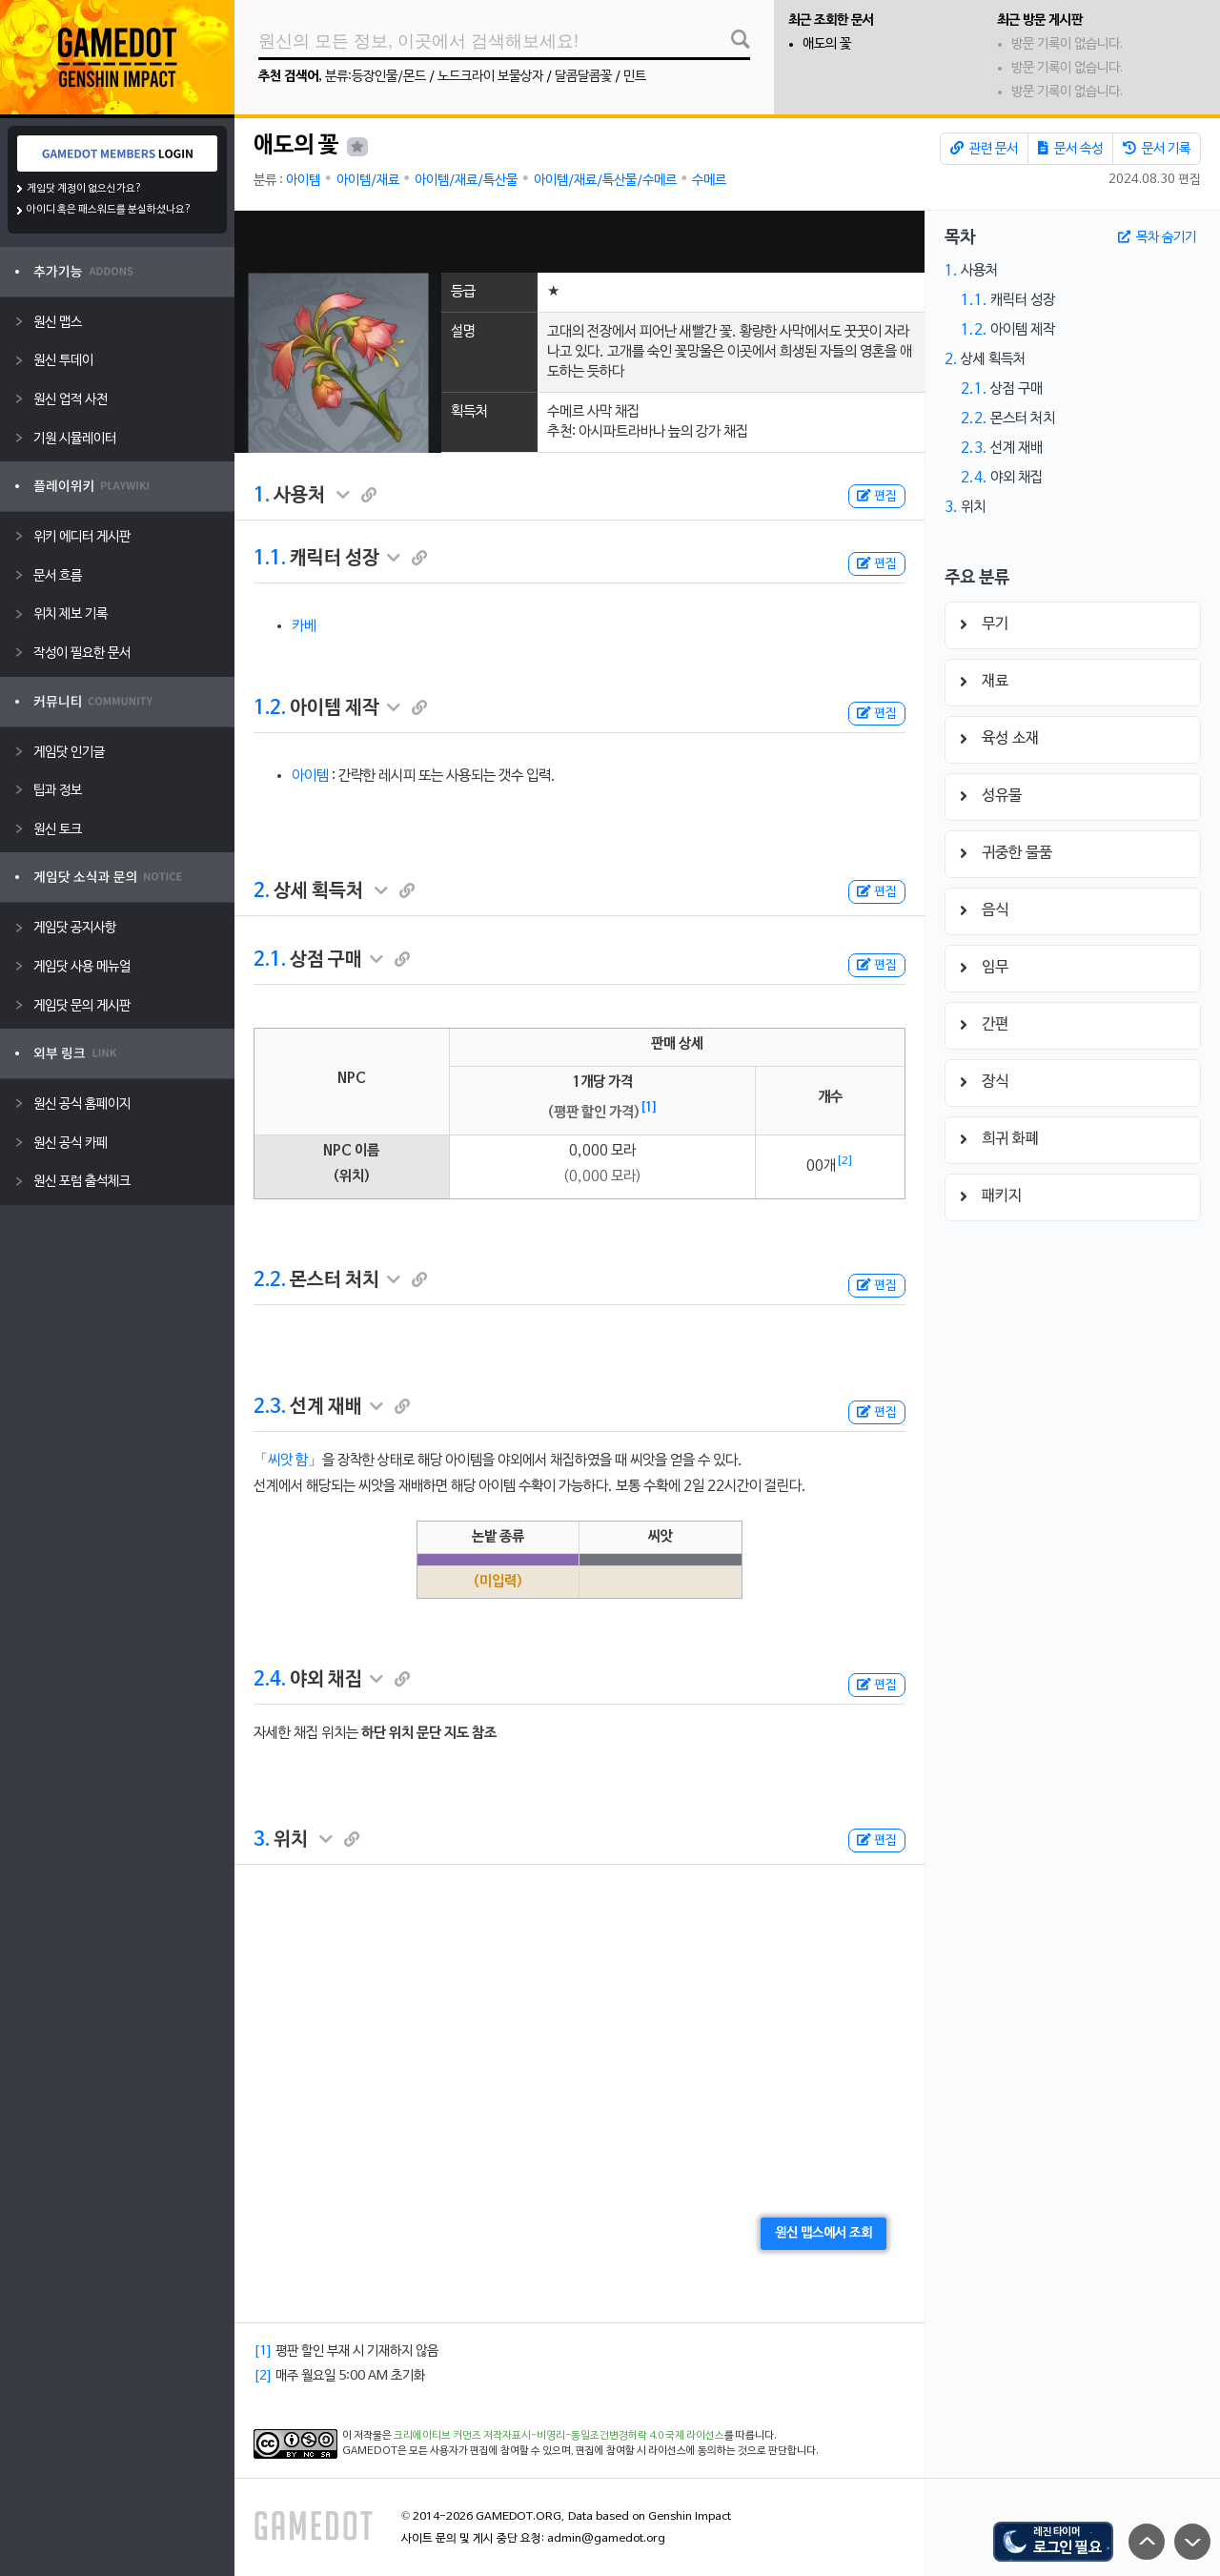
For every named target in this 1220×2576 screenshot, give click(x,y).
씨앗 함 (288, 1460)
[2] (845, 1161)
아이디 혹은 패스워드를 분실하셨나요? (109, 209)
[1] (649, 1107)
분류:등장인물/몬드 (375, 77)
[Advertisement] (579, 242)
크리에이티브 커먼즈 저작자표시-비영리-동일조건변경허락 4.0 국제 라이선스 (559, 2436)
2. (262, 891)
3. (262, 1840)
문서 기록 (1156, 148)
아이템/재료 (367, 181)
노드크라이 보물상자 (490, 77)
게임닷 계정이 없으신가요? (84, 188)
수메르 (709, 181)
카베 (304, 626)
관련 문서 (984, 148)
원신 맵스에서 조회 (823, 2233)
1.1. (270, 558)
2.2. (270, 1280)
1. (262, 495)
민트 (634, 77)
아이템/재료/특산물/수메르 (605, 181)
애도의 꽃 (827, 44)
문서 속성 (1070, 148)
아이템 (303, 181)
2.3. (270, 1407)
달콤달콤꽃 (583, 77)
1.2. (270, 708)
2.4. (270, 1679)
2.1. (270, 960)
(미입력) (498, 1581)
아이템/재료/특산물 (466, 181)
